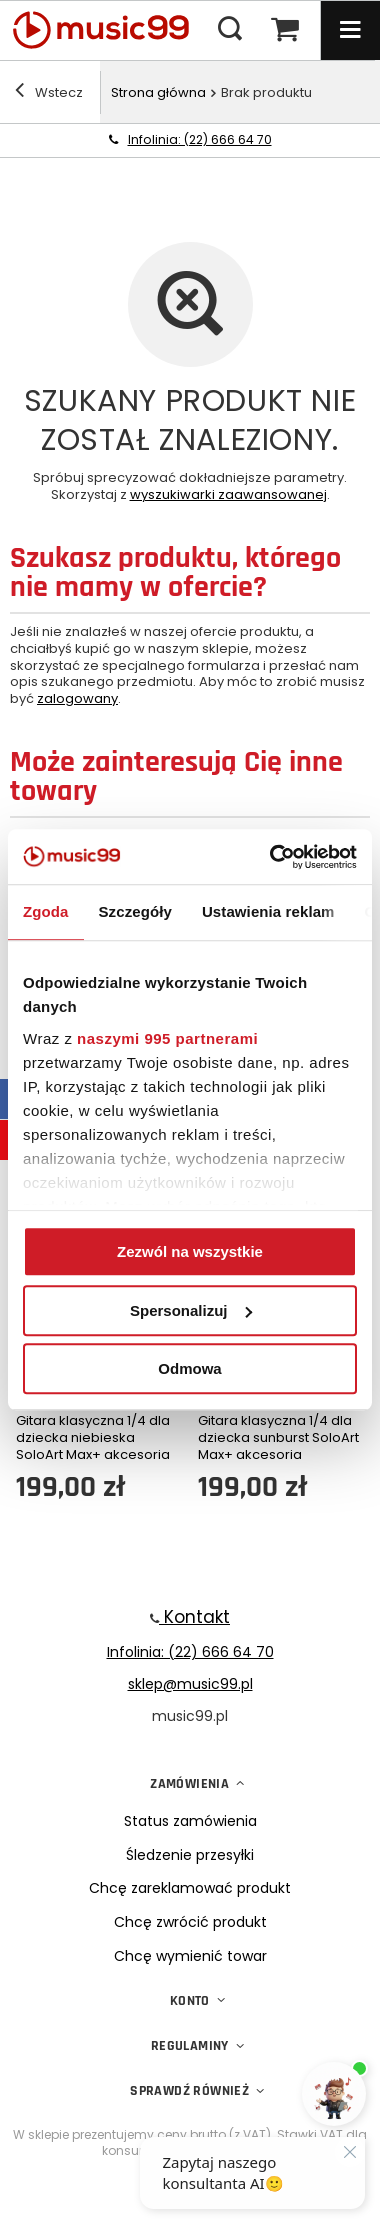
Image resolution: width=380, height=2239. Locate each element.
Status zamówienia (190, 1821)
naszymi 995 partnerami (167, 1038)
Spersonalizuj (191, 1310)
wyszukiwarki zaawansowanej (228, 494)
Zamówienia (189, 1784)
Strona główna (158, 92)
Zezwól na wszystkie (190, 1251)
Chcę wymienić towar (190, 1956)
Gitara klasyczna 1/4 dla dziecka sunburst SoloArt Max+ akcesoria (278, 1438)
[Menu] (350, 30)
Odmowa (189, 1368)
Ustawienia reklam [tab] (268, 911)
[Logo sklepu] (110, 30)
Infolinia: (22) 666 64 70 (200, 139)
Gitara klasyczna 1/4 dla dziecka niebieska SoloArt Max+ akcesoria (93, 1438)
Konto (190, 2001)
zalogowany (77, 698)
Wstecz (49, 93)
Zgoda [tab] (46, 911)
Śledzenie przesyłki (190, 1855)
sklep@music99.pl (190, 1684)
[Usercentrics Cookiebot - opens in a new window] (271, 857)
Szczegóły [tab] (135, 911)
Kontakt (194, 1617)
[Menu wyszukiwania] (230, 30)
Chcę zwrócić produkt (190, 1922)
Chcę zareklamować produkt (190, 1888)
